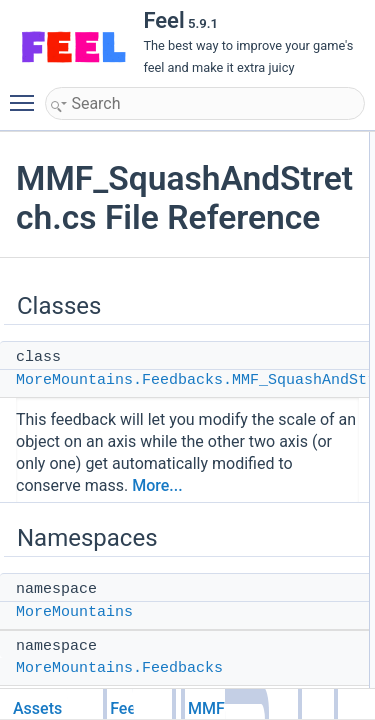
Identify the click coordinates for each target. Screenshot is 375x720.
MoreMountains (74, 612)
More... (157, 485)
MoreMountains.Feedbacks (119, 668)
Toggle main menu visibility (27, 94)
